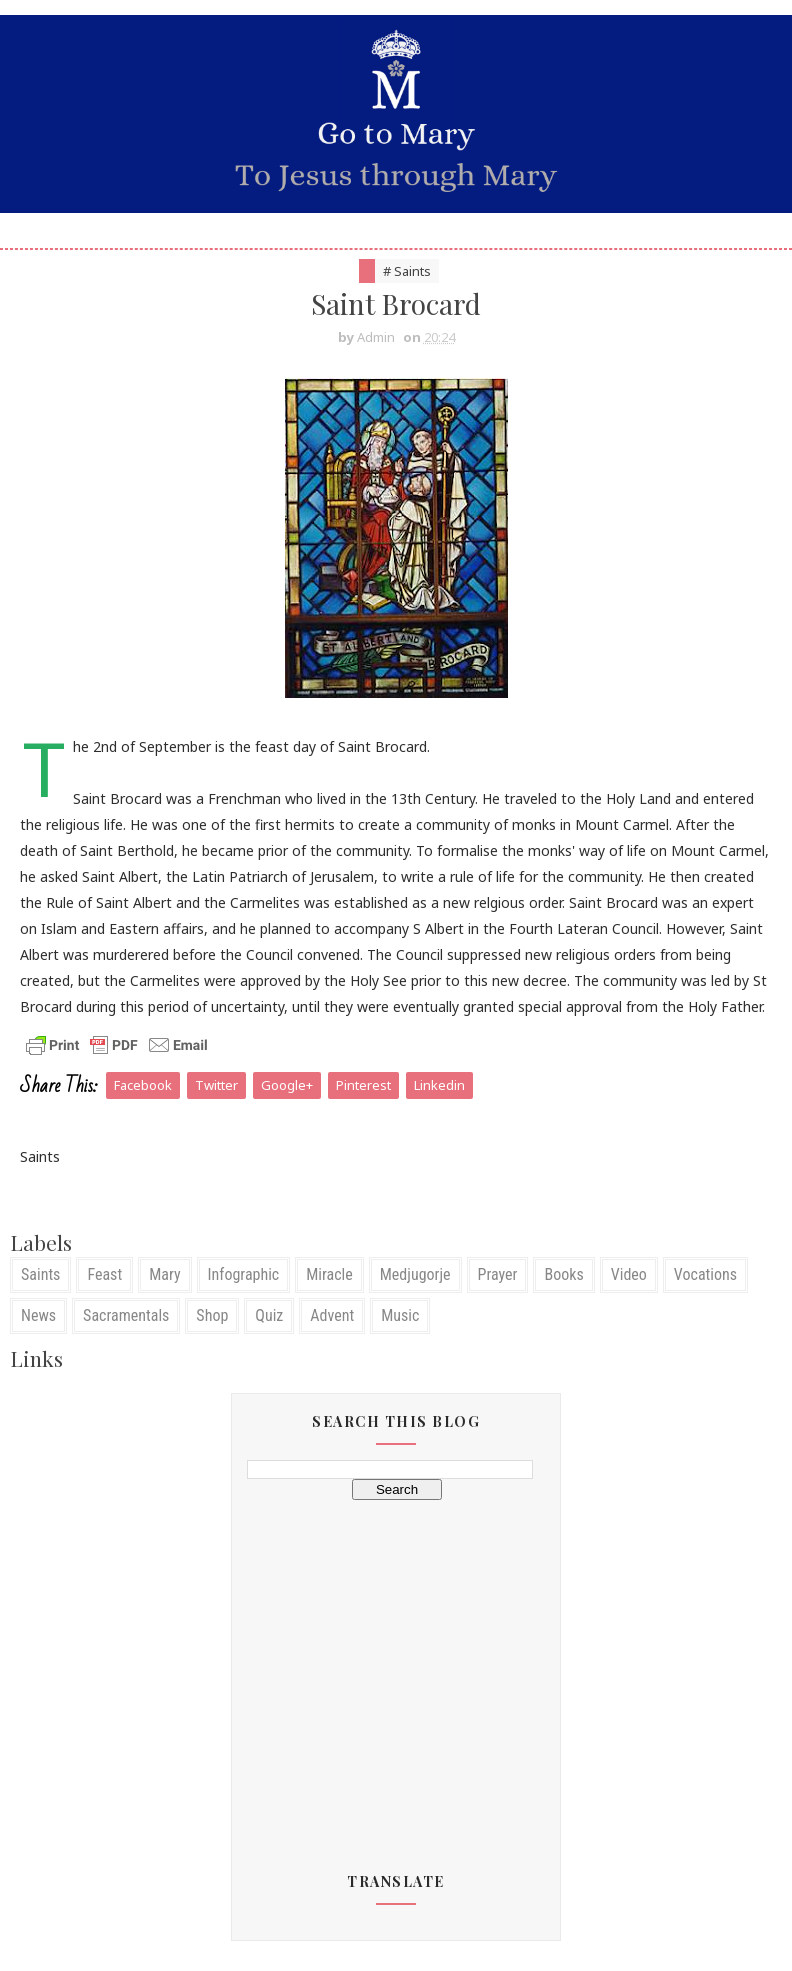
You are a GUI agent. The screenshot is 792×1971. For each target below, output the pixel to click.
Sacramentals (126, 1315)
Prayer (498, 1274)
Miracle (329, 1274)
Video (629, 1274)
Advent (332, 1315)
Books (563, 1274)
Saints (40, 1274)
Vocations (705, 1274)
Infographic (244, 1274)
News (38, 1315)
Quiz (269, 1315)
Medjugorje (415, 1274)
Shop (212, 1315)
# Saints (407, 271)
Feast (104, 1274)
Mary (164, 1274)
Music (400, 1315)
